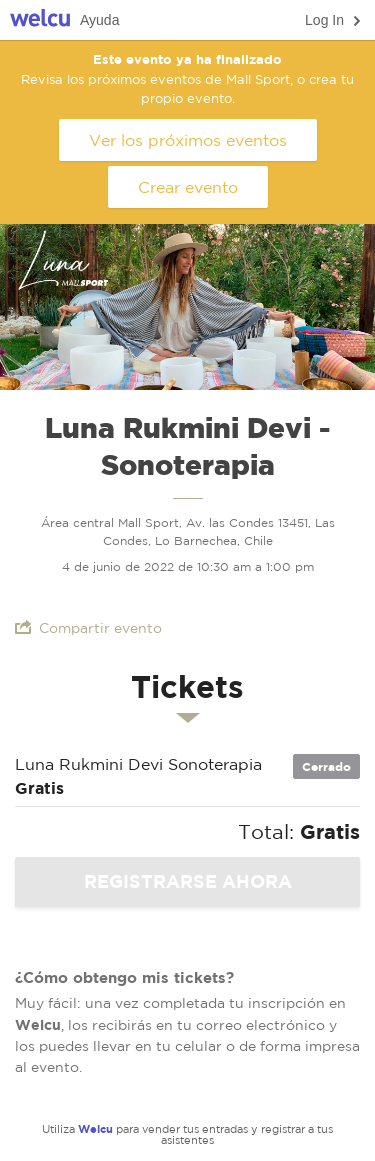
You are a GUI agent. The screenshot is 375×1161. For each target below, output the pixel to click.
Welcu (40, 20)
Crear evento (188, 187)
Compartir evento (88, 627)
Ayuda (99, 20)
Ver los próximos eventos (188, 140)
